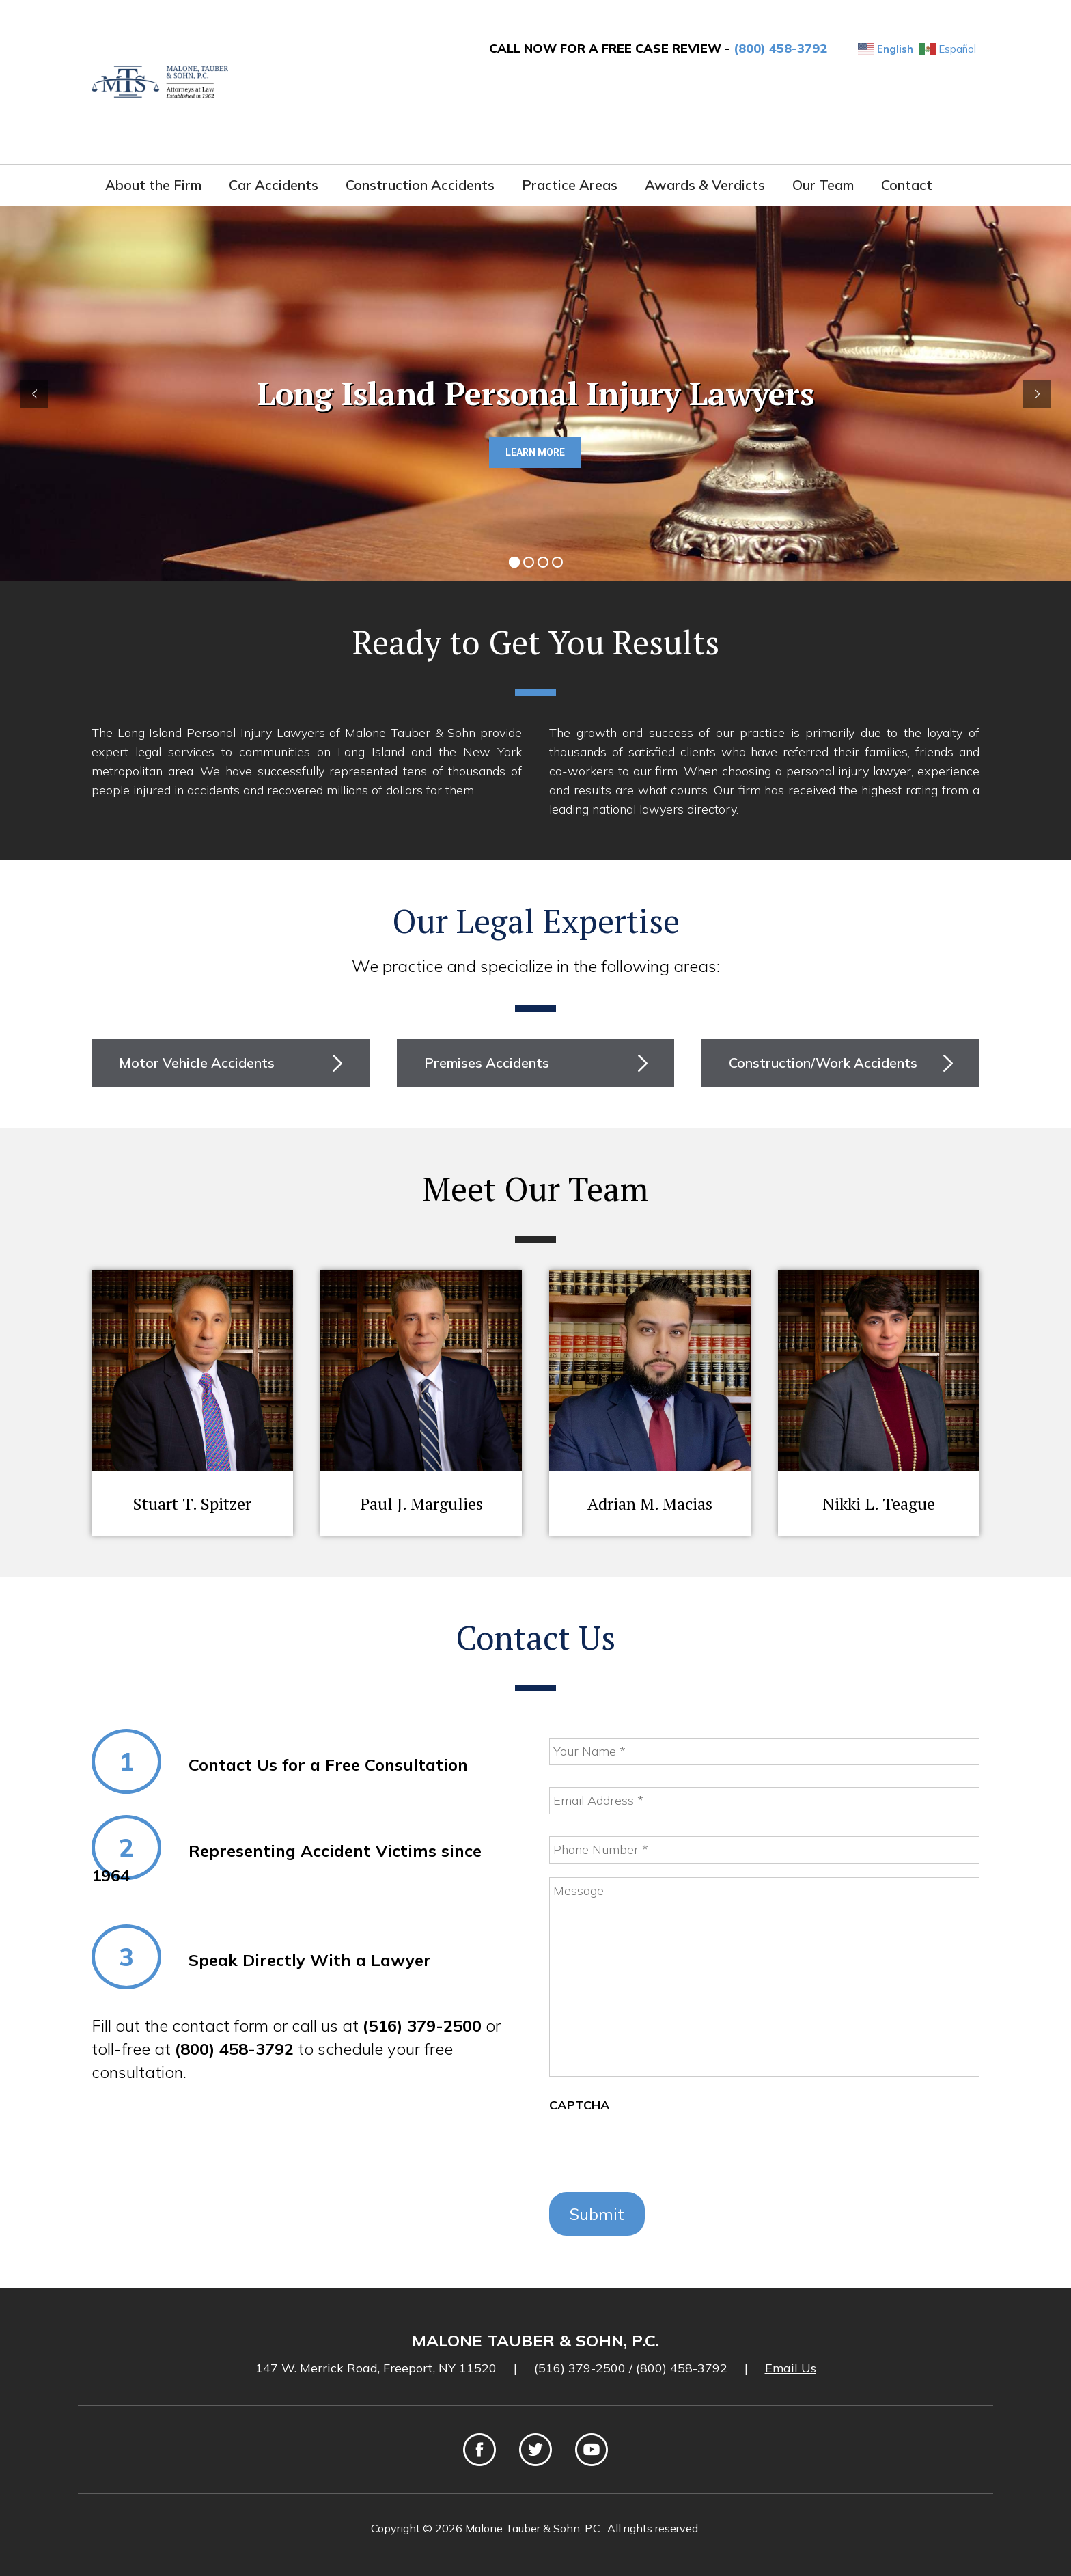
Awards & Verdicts (705, 184)
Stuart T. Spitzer (192, 1503)
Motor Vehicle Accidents (197, 1062)
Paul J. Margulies (421, 1503)
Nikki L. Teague (878, 1503)
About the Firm (153, 184)
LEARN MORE (535, 452)
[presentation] (653, 2151)
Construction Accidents (420, 184)
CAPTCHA (579, 2105)
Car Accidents (273, 184)
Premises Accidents (486, 1062)
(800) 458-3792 (780, 48)
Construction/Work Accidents (823, 1062)
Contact (906, 184)
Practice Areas (569, 184)
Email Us (790, 2368)
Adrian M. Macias (649, 1503)
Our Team (823, 184)
